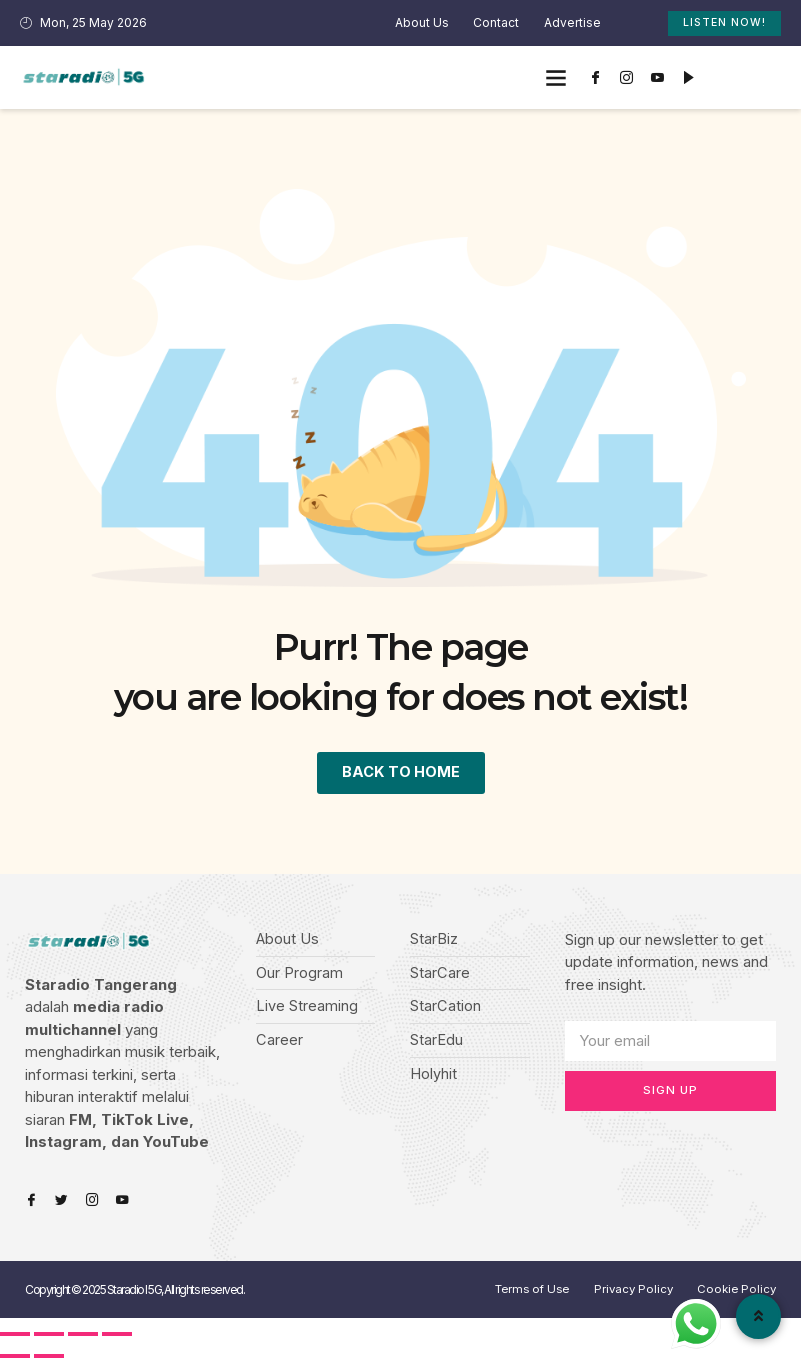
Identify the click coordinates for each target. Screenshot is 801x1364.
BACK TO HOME (401, 771)
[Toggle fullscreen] (83, 1335)
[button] (555, 76)
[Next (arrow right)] (49, 1357)
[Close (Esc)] (15, 1335)
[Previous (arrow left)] (15, 1357)
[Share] (49, 1335)
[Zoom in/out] (117, 1335)
